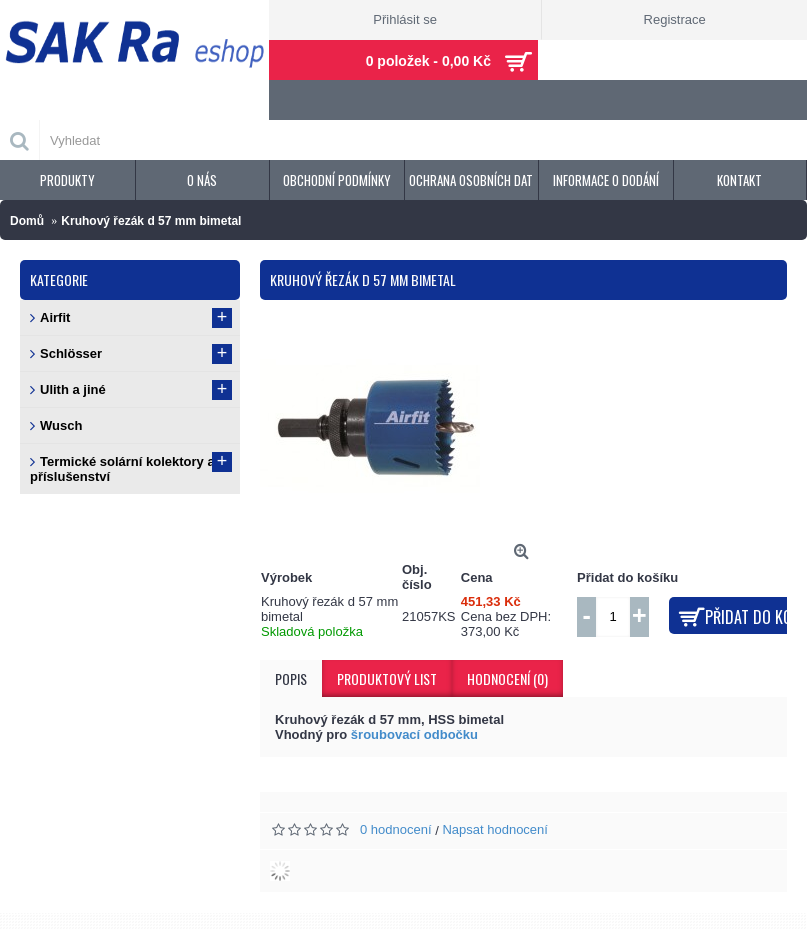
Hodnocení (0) (507, 678)
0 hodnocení (396, 829)
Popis (291, 678)
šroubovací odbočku (414, 734)
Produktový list (387, 678)
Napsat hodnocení (495, 829)
